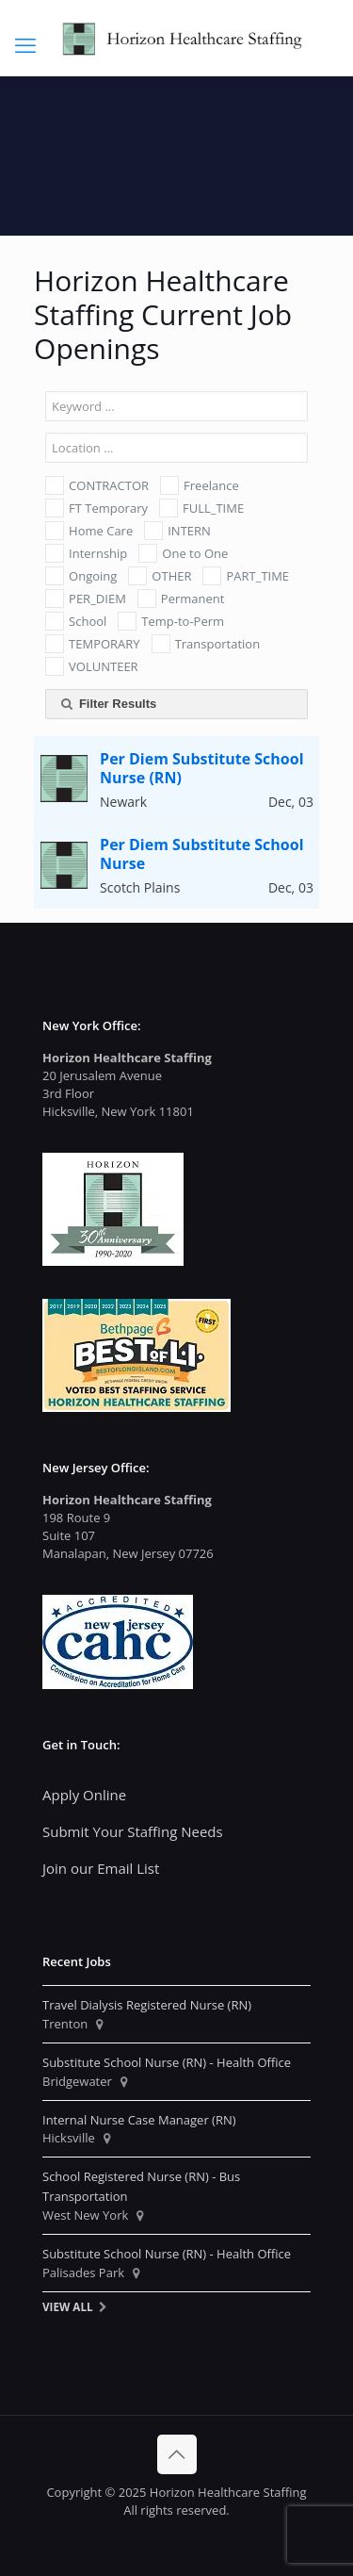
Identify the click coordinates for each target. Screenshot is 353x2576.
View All (67, 2306)
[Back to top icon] (177, 2454)
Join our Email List (100, 1868)
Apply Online (84, 1794)
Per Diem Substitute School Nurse (201, 854)
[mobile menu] (25, 44)
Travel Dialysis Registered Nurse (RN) (146, 2004)
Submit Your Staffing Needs (132, 1831)
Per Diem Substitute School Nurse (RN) (201, 768)
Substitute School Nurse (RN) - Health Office (166, 2062)
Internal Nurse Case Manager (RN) (139, 2119)
